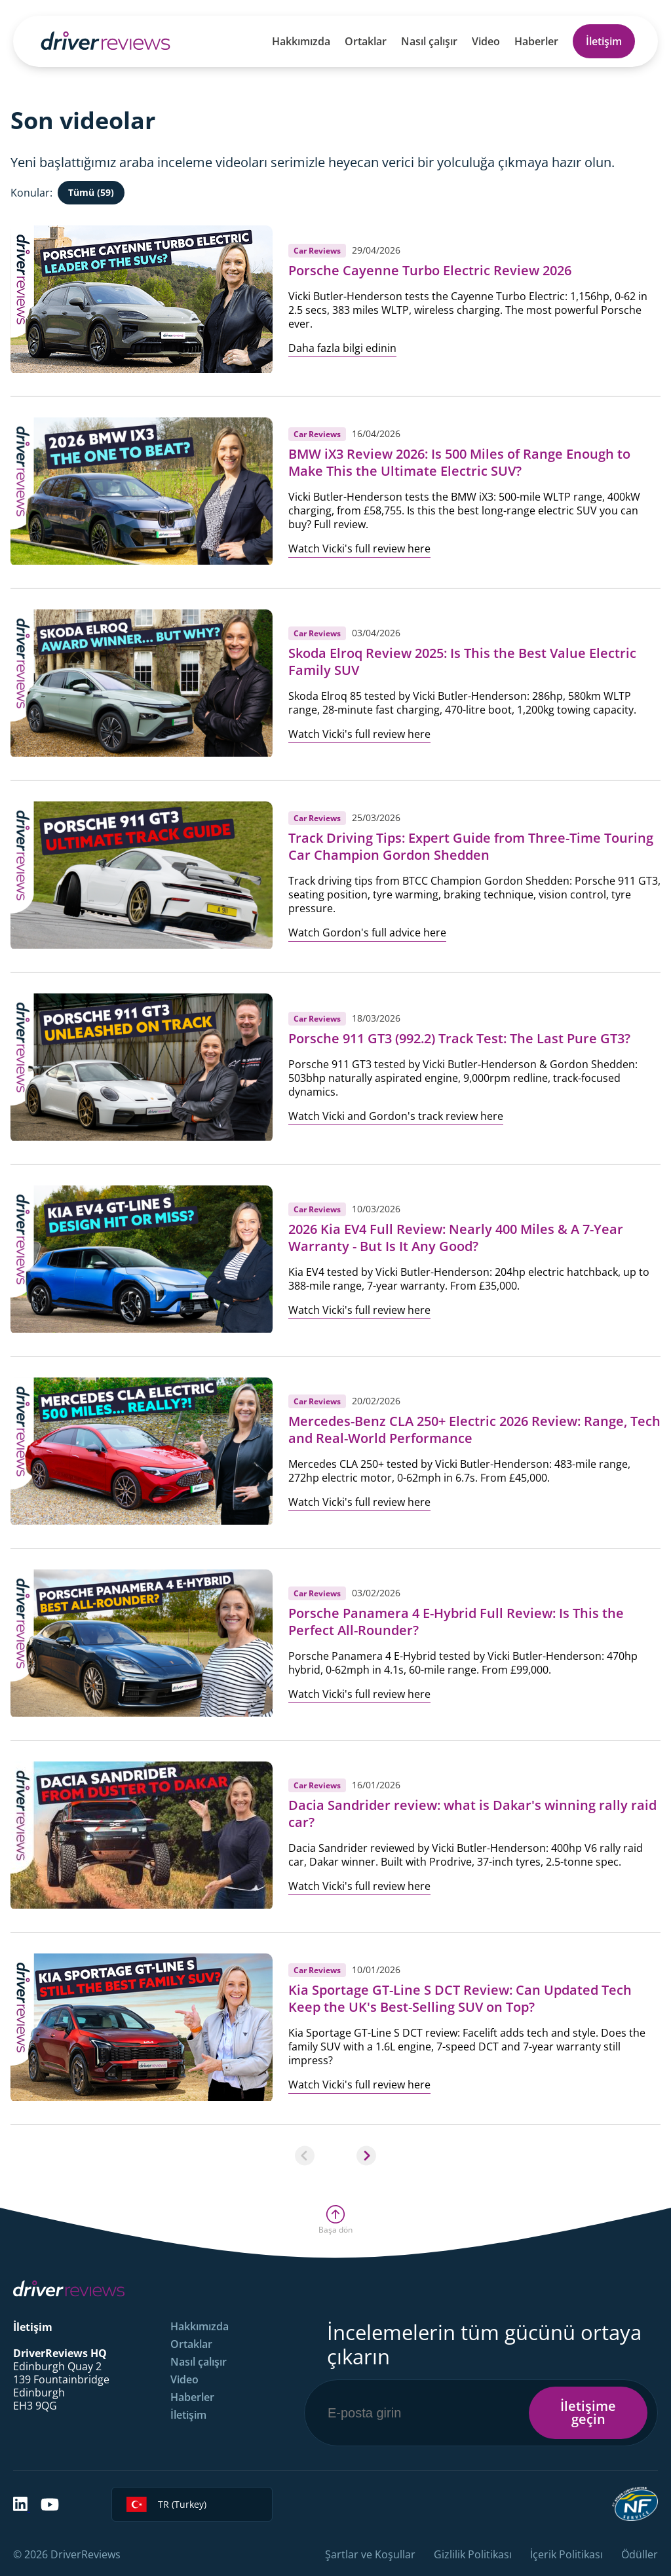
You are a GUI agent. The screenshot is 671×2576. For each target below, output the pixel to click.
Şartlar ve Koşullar (370, 2554)
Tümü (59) (91, 192)
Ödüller (639, 2554)
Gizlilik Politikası (473, 2554)
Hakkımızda (301, 41)
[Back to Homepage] (105, 40)
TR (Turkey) (166, 2504)
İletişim (604, 41)
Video (486, 41)
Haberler (536, 41)
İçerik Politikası (566, 2554)
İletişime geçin (588, 2412)
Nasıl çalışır (429, 41)
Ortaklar (366, 41)
